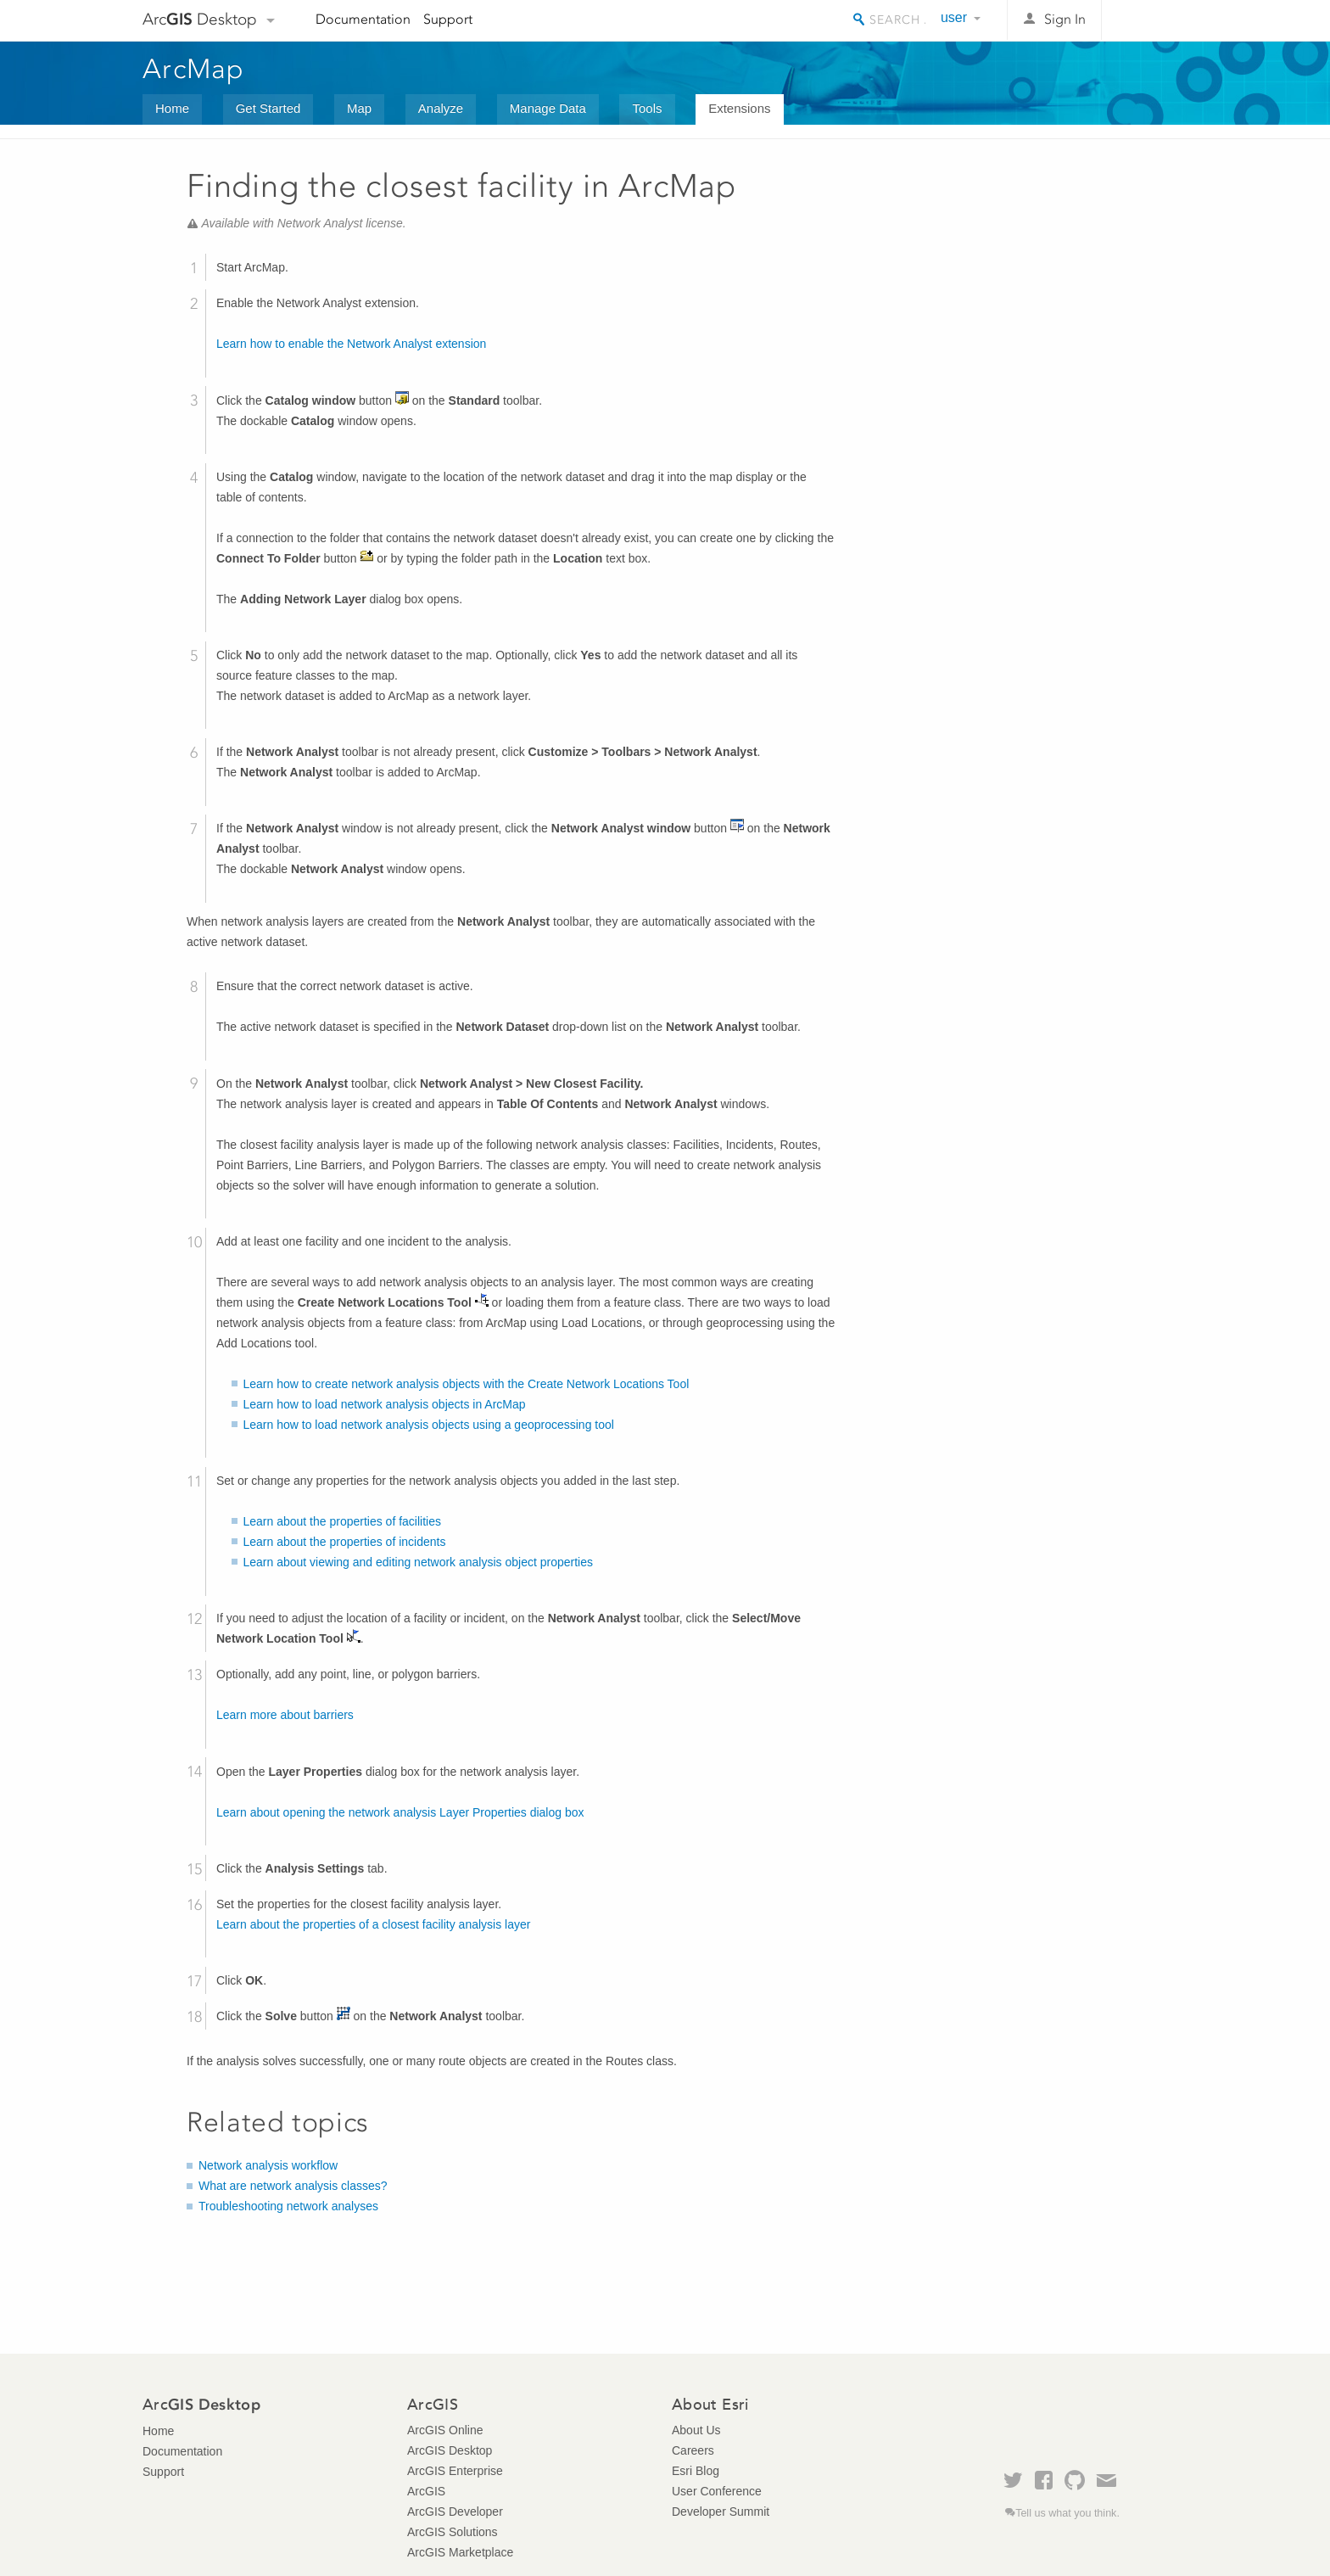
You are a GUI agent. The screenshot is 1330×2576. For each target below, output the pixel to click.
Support (447, 19)
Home (172, 108)
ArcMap (193, 69)
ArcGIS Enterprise (455, 2471)
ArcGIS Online (445, 2430)
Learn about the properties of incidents (344, 1541)
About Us (696, 2430)
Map (359, 108)
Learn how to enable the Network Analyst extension (351, 343)
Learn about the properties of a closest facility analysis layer (373, 1924)
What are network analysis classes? (293, 2185)
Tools (647, 108)
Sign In (1065, 19)
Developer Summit (720, 2511)
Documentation (363, 19)
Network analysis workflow (268, 2165)
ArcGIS (426, 2491)
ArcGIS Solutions (452, 2532)
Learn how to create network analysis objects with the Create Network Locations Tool (466, 1384)
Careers (693, 2450)
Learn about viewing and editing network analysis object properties (418, 1562)
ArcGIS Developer (455, 2511)
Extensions (739, 108)
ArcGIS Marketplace (460, 2552)
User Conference (717, 2491)
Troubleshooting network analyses (288, 2206)
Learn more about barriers (285, 1715)
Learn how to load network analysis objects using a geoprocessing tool (428, 1424)
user (954, 17)
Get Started (268, 108)
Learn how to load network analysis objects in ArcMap (384, 1404)
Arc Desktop (199, 19)
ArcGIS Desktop (449, 2450)
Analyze (440, 108)
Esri (1151, 20)
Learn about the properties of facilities (342, 1521)
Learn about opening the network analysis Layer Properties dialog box (400, 1812)
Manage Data (548, 108)
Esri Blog (695, 2471)
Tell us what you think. (1067, 2513)
